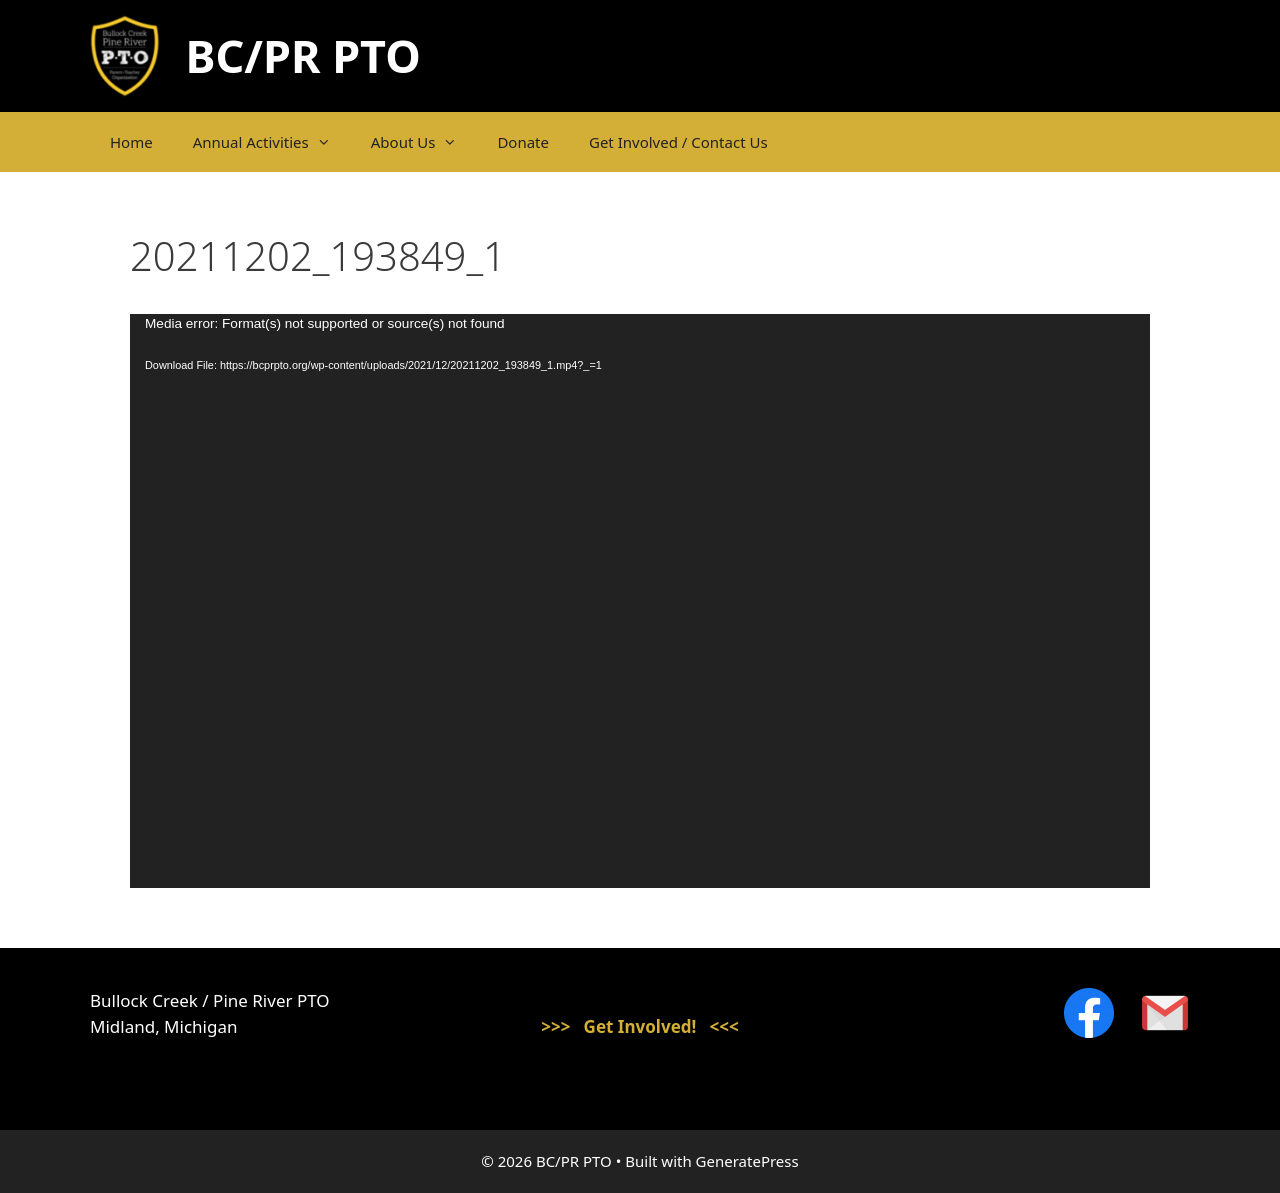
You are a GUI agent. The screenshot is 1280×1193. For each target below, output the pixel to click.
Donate (523, 142)
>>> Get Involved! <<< (640, 1026)
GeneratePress (747, 1161)
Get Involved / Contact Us (678, 142)
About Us (424, 142)
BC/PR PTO (303, 55)
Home (131, 142)
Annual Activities (272, 142)
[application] (640, 601)
